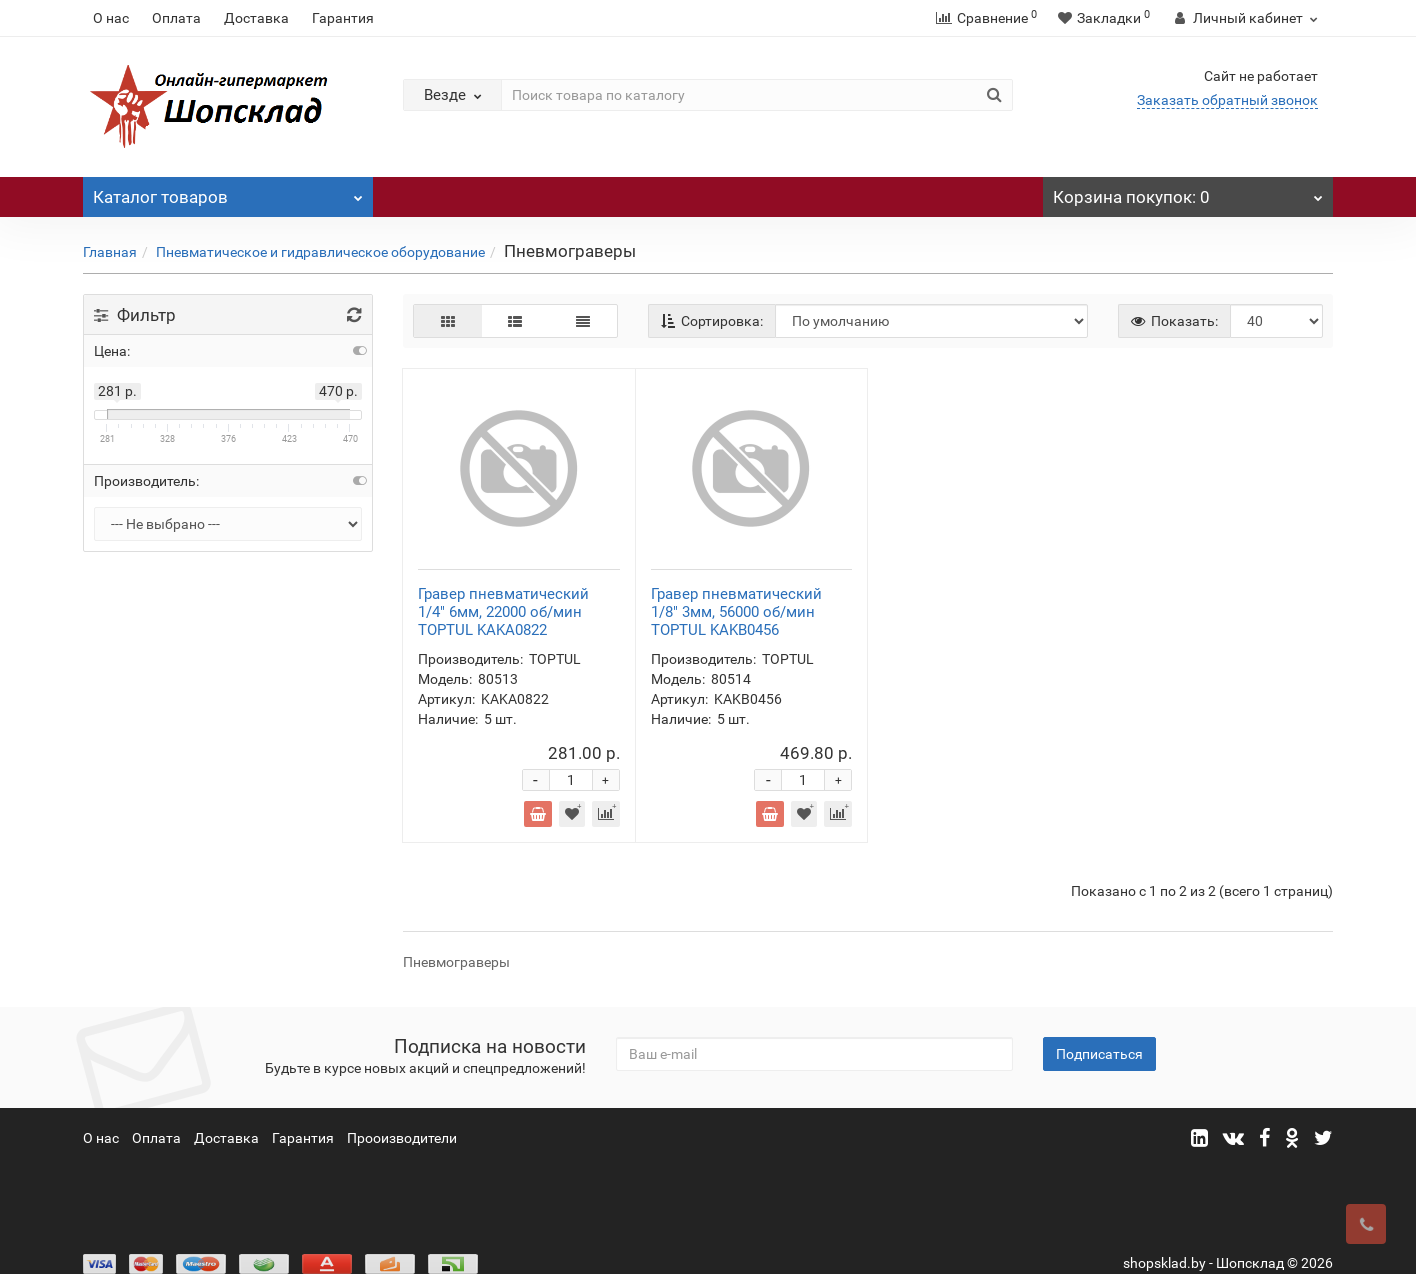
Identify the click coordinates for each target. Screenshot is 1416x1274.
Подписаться (1099, 1024)
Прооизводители (402, 1108)
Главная (110, 252)
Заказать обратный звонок (1227, 100)
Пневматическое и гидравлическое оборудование (320, 252)
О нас (111, 18)
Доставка (256, 18)
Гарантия (343, 18)
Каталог (228, 192)
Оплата (176, 18)
